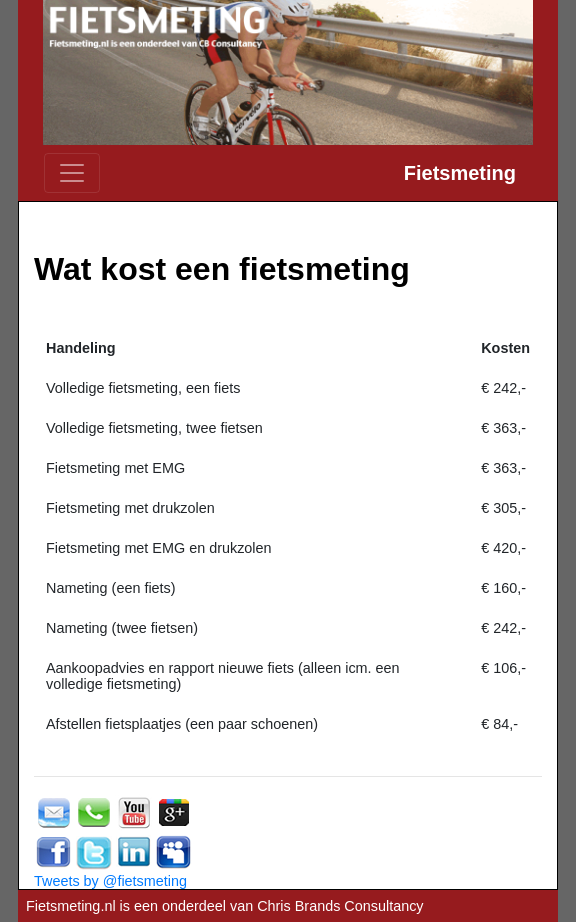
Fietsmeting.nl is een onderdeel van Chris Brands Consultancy (225, 906)
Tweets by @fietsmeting (110, 881)
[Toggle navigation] (72, 173)
